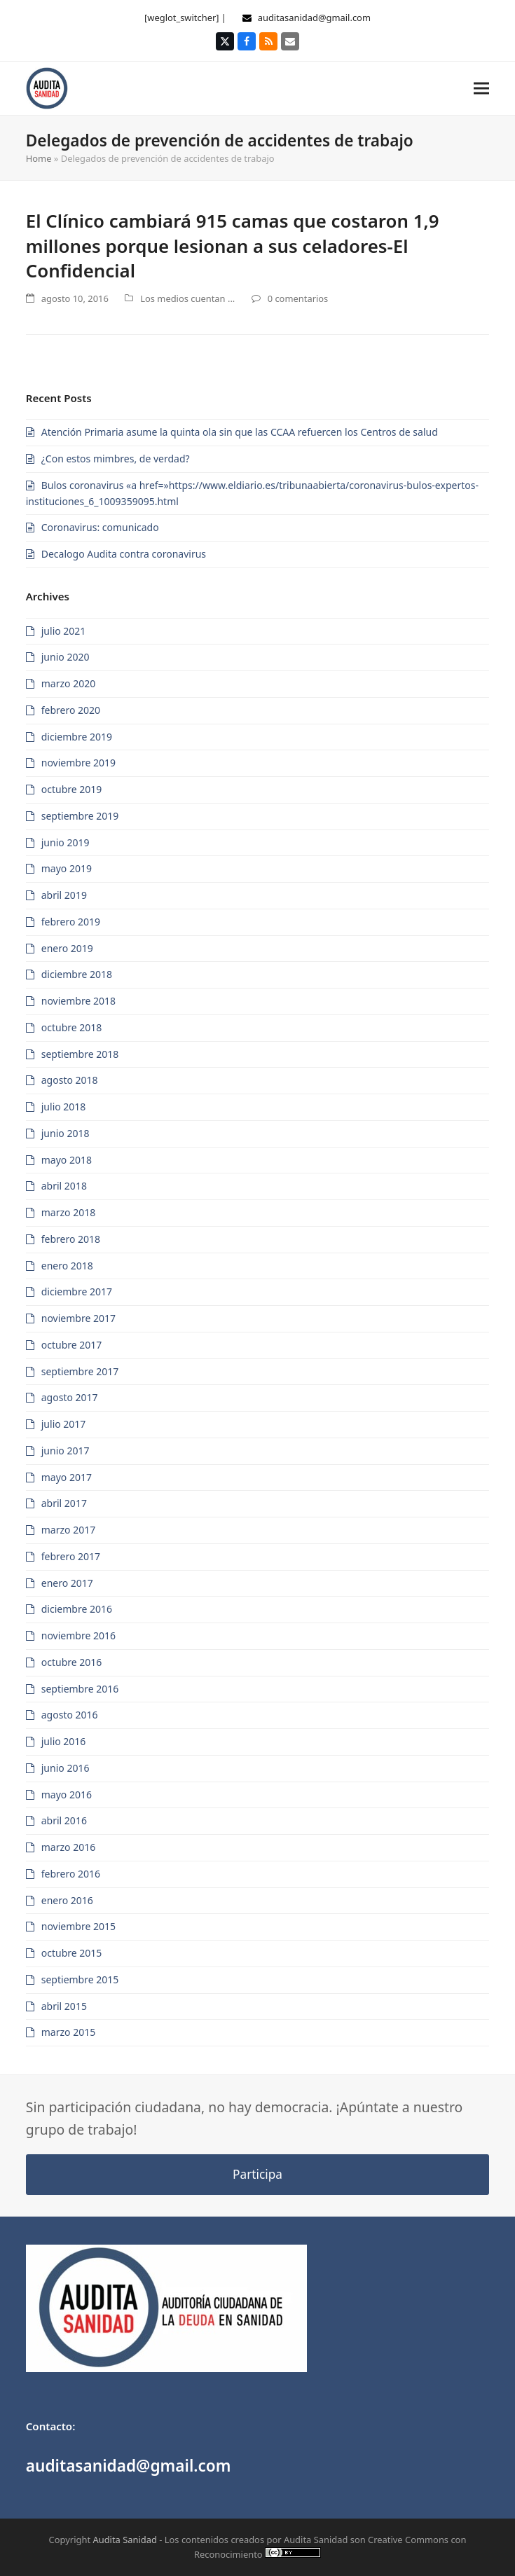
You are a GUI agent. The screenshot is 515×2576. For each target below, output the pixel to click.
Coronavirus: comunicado (100, 527)
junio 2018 (65, 1133)
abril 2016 (64, 1820)
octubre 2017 (71, 1344)
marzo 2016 (68, 1847)
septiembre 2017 (80, 1371)
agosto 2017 (69, 1397)
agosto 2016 (69, 1714)
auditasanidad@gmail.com (314, 17)
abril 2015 (64, 2006)
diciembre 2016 (76, 1609)
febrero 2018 (70, 1239)
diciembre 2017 (76, 1291)
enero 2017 (67, 1583)
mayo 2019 (66, 868)
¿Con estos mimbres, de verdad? (115, 458)
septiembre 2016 (80, 1688)
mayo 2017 (66, 1477)
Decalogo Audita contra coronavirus (123, 553)
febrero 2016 (70, 1873)
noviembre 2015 (78, 1926)
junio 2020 (65, 656)
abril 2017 (64, 1503)
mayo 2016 (66, 1794)
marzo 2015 (68, 2032)
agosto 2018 (69, 1080)
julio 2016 (63, 1741)
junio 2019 (65, 842)
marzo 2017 (68, 1529)
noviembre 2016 (78, 1635)
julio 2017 (63, 1424)
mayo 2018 (66, 1159)
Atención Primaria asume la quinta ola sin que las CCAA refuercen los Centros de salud (239, 432)
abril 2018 (64, 1185)
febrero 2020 (70, 710)
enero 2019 (67, 948)
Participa (257, 2174)
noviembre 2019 (78, 762)
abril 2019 (64, 895)
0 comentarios (298, 298)
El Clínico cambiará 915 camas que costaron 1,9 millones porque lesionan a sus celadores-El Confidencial (232, 245)
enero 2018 (67, 1265)
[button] (481, 88)
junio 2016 (65, 1768)
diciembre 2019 (76, 736)
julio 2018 (63, 1106)
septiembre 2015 (80, 1979)
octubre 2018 (71, 1027)
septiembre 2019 (80, 815)
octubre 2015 (71, 1952)
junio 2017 (65, 1450)
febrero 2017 (70, 1556)
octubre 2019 (71, 789)
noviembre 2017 (78, 1318)
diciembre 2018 (76, 974)
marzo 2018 (68, 1212)
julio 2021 (63, 631)
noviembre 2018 (78, 1000)
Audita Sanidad (124, 2539)
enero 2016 (67, 1900)
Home (39, 158)
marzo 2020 (68, 683)
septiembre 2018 (80, 1054)
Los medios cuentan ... (187, 298)
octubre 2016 (71, 1662)
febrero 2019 (70, 921)
